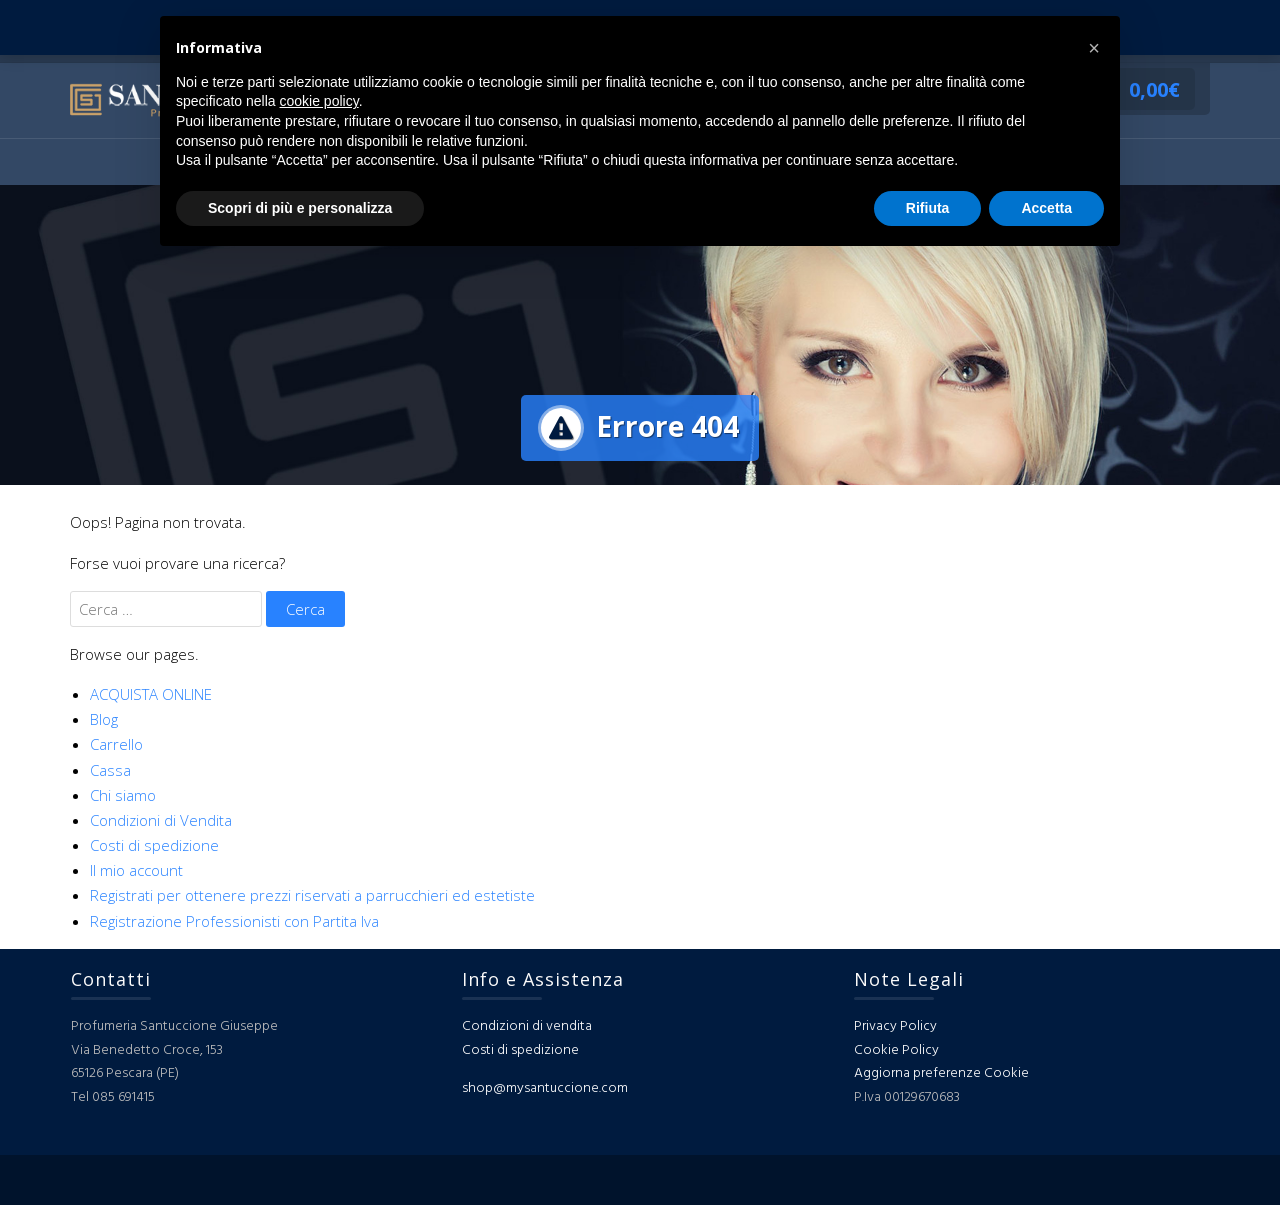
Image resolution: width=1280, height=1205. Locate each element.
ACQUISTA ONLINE (151, 694)
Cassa (110, 770)
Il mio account (136, 870)
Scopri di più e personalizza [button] (300, 208)
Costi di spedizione (154, 845)
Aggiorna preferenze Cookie (941, 1073)
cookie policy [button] (319, 101)
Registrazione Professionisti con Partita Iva (234, 921)
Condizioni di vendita (527, 1026)
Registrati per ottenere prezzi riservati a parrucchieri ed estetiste (312, 895)
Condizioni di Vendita (161, 820)
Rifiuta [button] (928, 208)
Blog (104, 719)
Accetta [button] (1046, 208)
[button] (1094, 48)
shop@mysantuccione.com (545, 1088)
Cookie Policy (896, 1050)
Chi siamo (123, 795)
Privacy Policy (895, 1026)
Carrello (116, 744)
